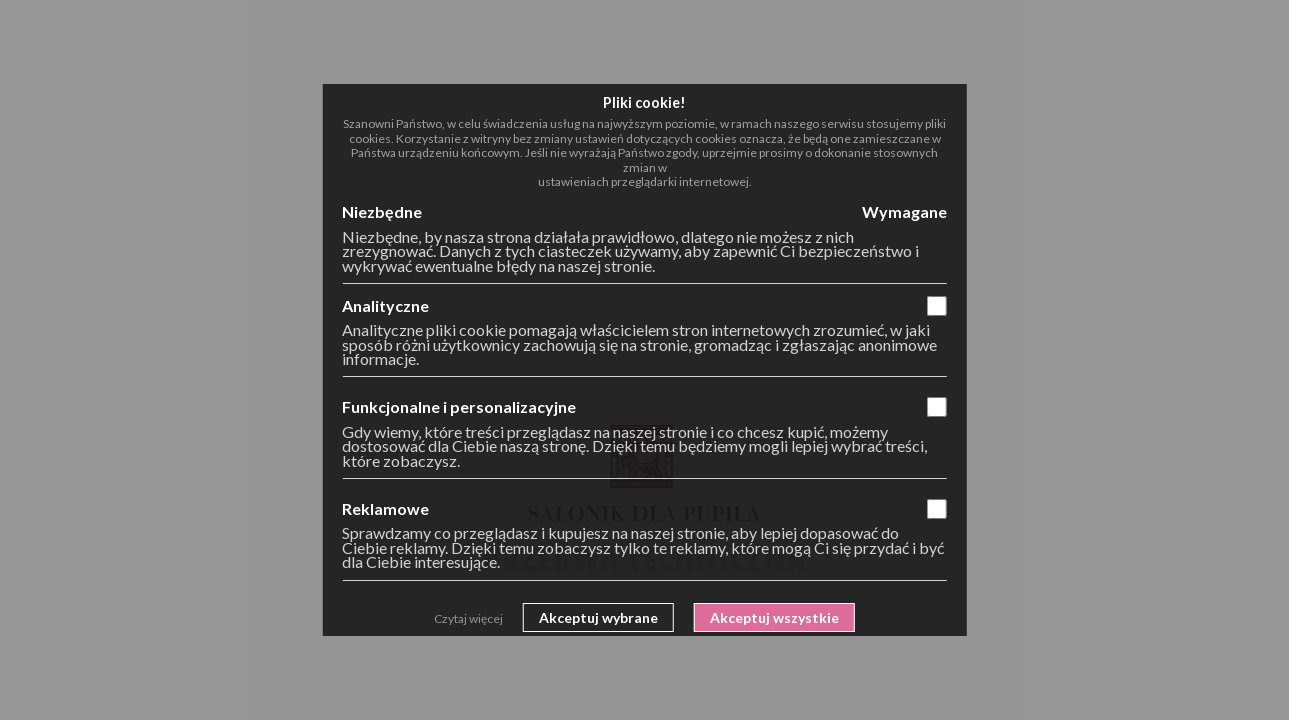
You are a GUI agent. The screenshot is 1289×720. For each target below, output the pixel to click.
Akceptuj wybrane (598, 617)
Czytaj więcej (468, 618)
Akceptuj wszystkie (774, 617)
